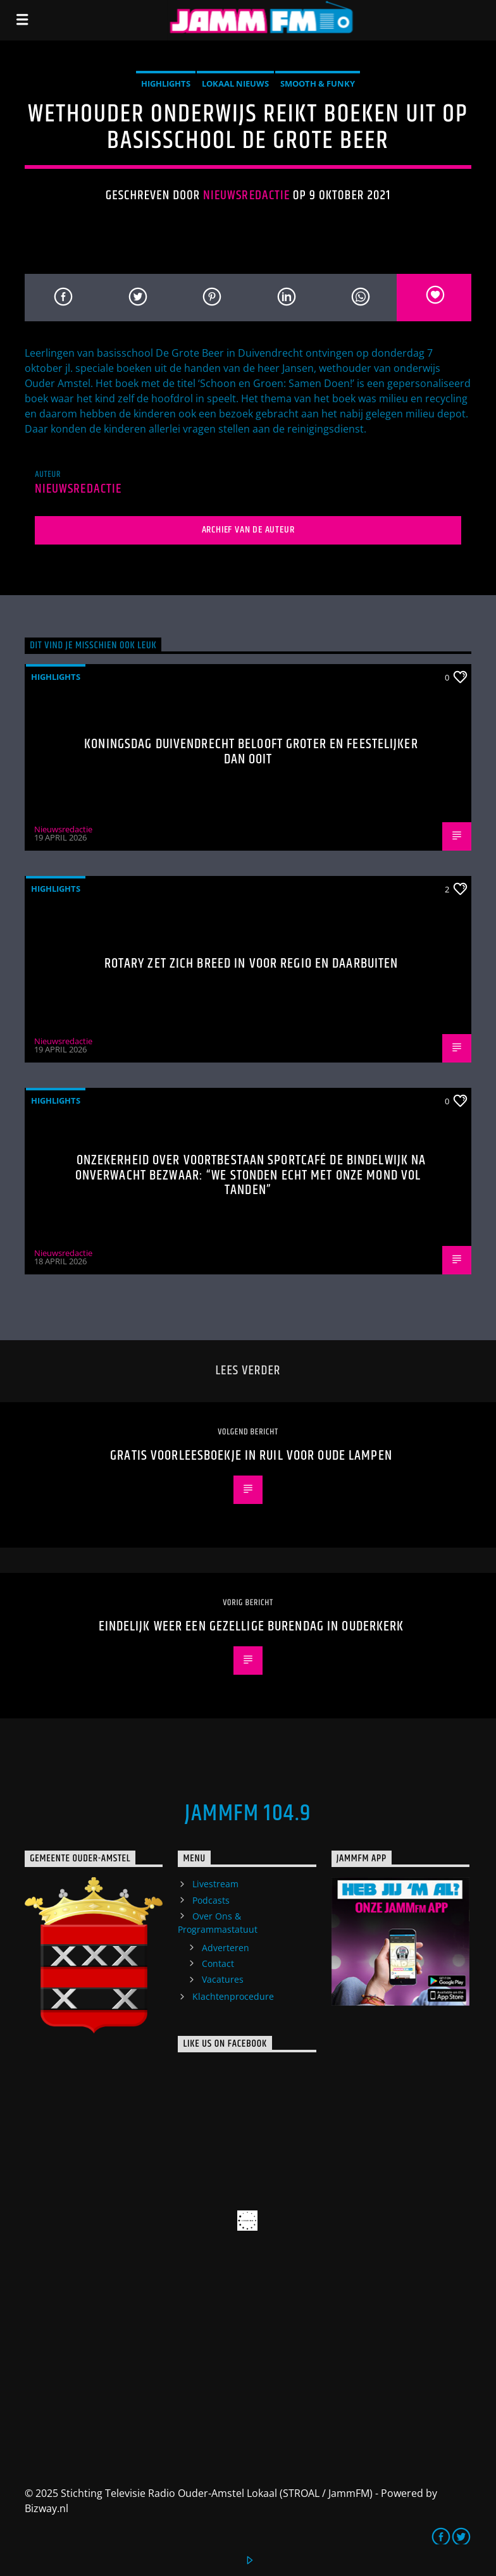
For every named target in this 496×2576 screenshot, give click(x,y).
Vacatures (223, 1979)
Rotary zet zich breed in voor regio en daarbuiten (251, 963)
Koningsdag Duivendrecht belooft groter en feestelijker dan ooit (251, 751)
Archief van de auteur (248, 530)
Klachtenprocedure (233, 1996)
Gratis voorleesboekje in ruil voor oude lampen (251, 1456)
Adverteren (225, 1948)
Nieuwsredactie (246, 195)
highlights (165, 83)
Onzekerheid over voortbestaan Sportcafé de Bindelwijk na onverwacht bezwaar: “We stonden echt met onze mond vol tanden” (250, 1175)
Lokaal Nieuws (235, 83)
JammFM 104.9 (248, 1813)
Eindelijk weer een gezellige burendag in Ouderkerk (251, 1626)
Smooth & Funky (317, 83)
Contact (218, 1963)
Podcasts (211, 1900)
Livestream (215, 1884)
